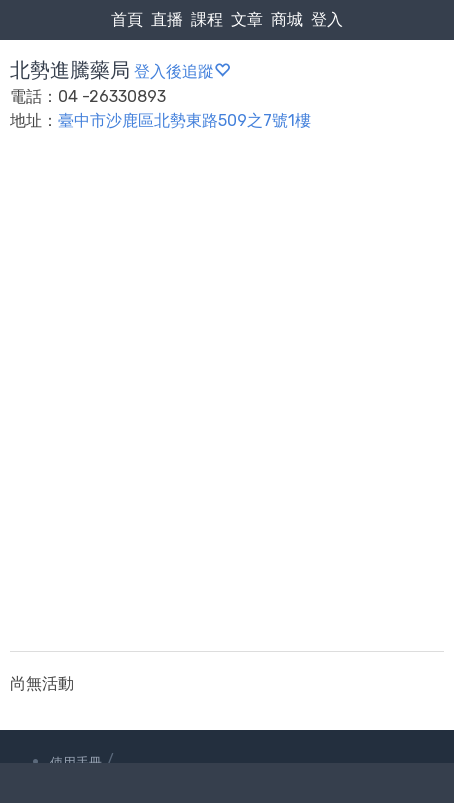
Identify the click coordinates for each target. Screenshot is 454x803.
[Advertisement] (227, 404)
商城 (287, 19)
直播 (167, 19)
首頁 (127, 19)
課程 (207, 19)
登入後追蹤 (182, 71)
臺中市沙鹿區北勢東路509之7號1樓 (184, 120)
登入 (327, 19)
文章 (247, 19)
